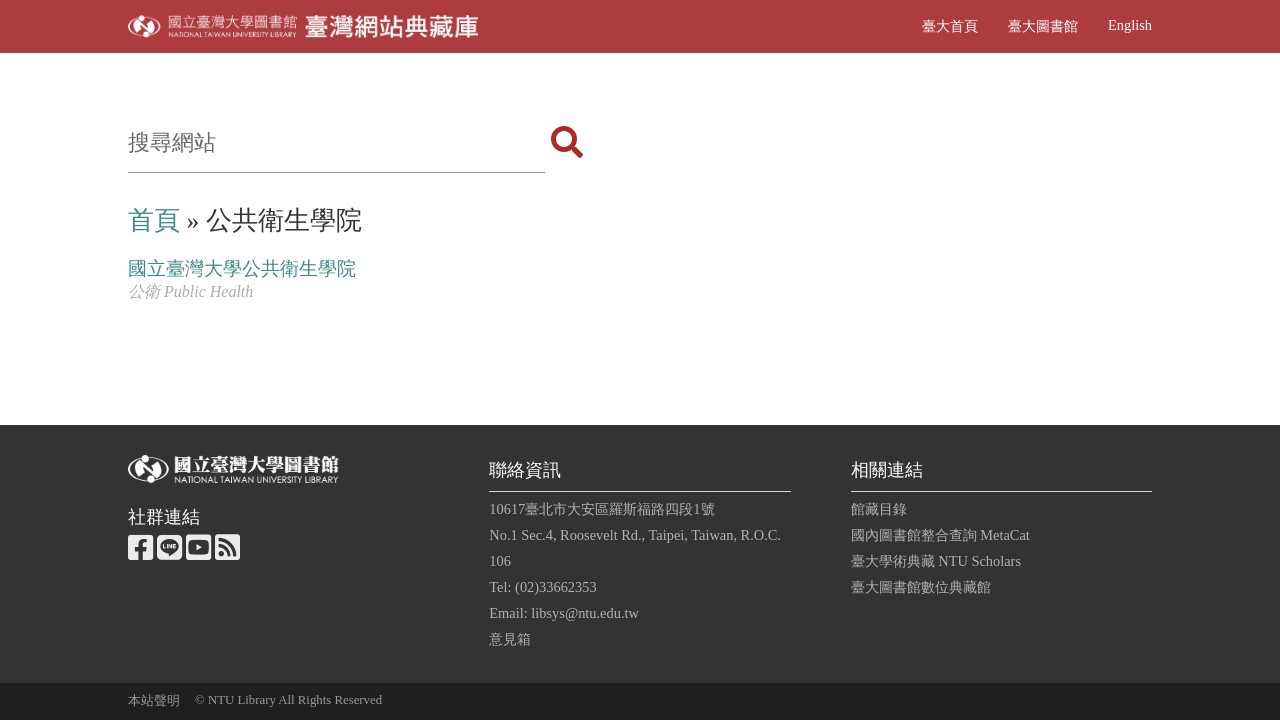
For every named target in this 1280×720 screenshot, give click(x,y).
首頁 (154, 220)
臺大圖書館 (1043, 26)
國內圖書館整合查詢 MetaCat (940, 535)
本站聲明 (154, 701)
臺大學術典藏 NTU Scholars (936, 561)
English (1130, 25)
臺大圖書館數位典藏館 (921, 587)
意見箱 (510, 639)
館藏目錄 (879, 509)
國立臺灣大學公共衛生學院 (242, 268)
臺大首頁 (950, 26)
